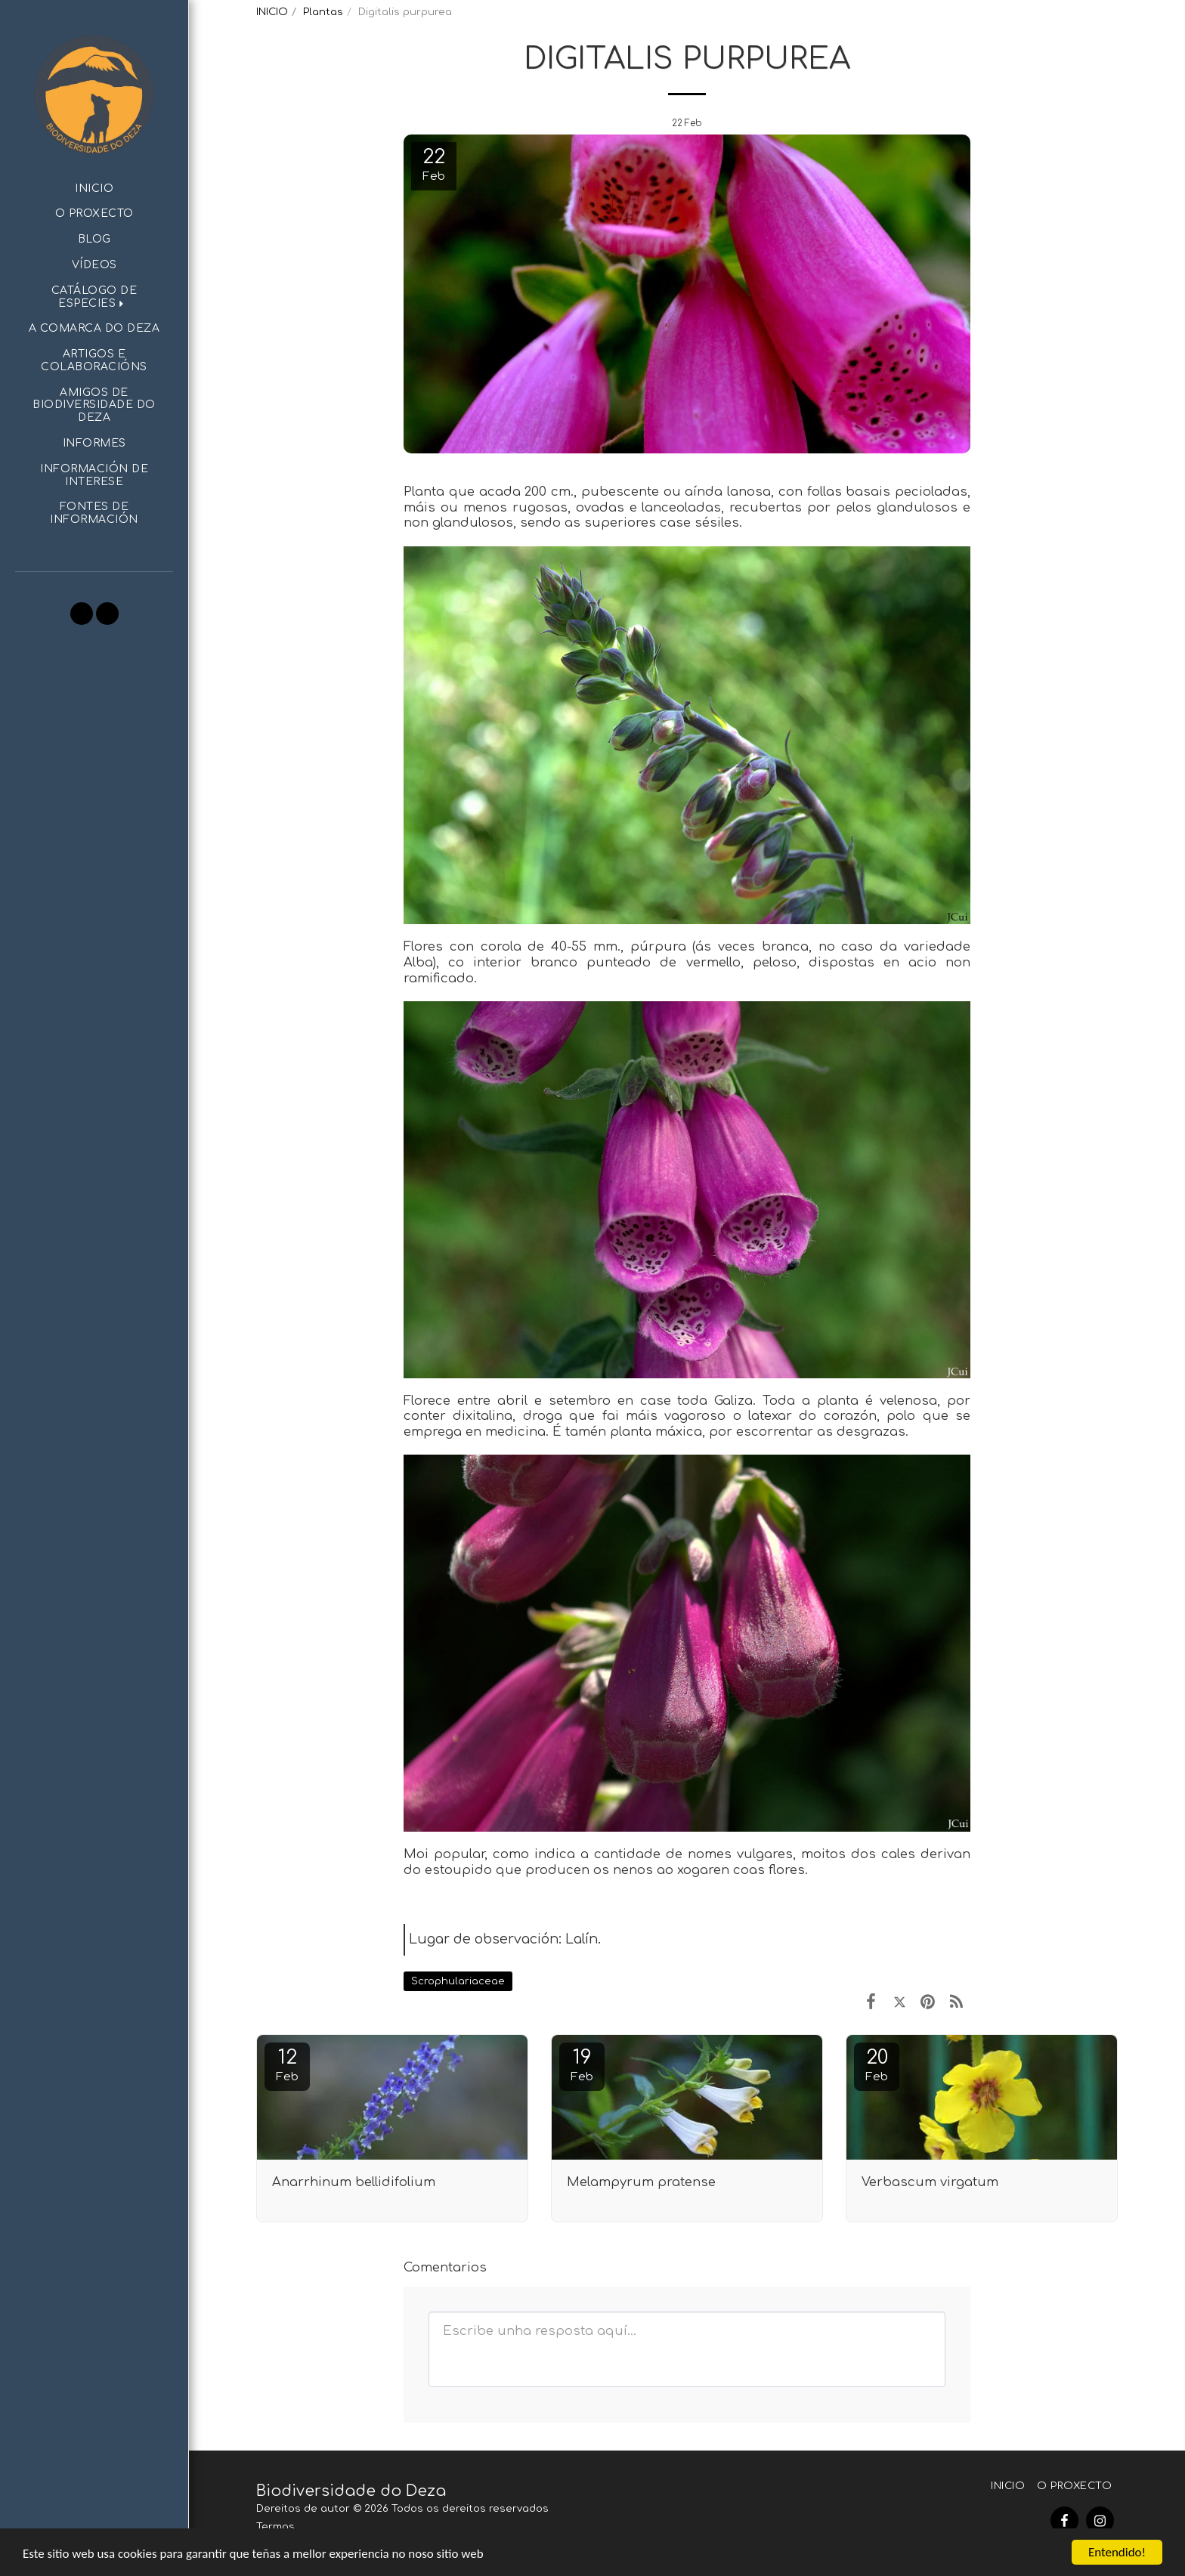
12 (287, 2064)
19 (582, 2064)
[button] (94, 298)
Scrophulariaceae (458, 1981)
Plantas (323, 11)
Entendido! (1117, 2552)
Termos (275, 2526)
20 (876, 2064)
